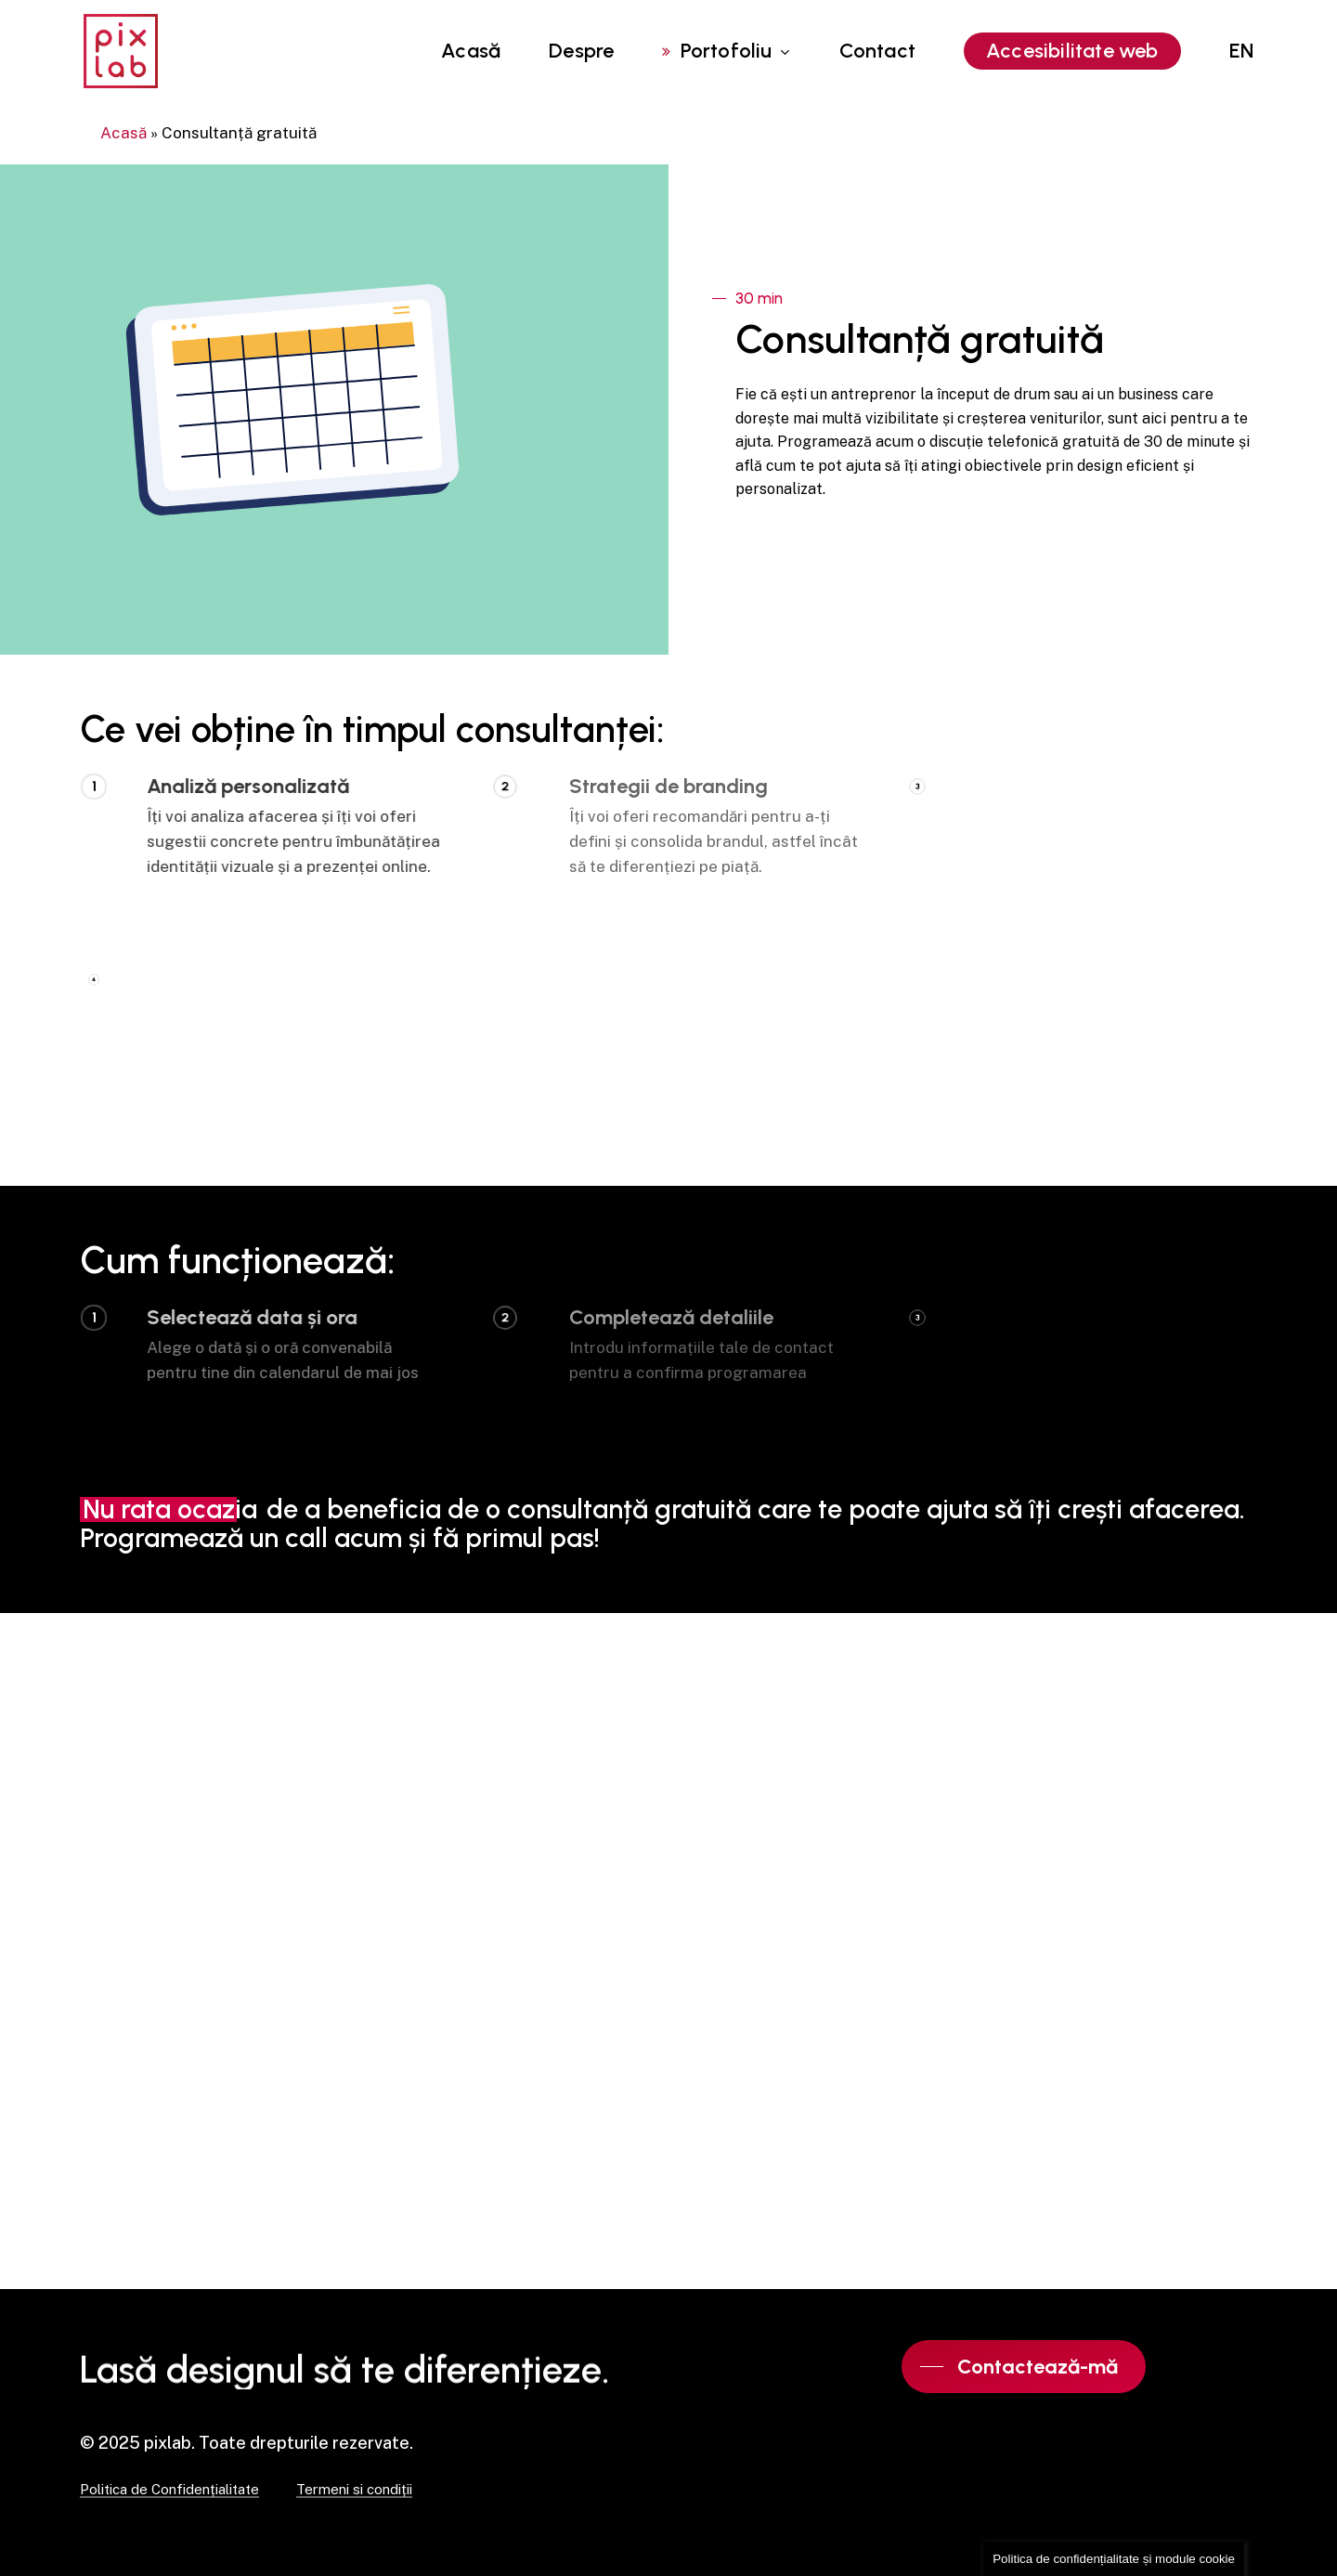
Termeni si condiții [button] (354, 2489)
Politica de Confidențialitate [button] (169, 2489)
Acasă (123, 133)
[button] (1023, 2366)
